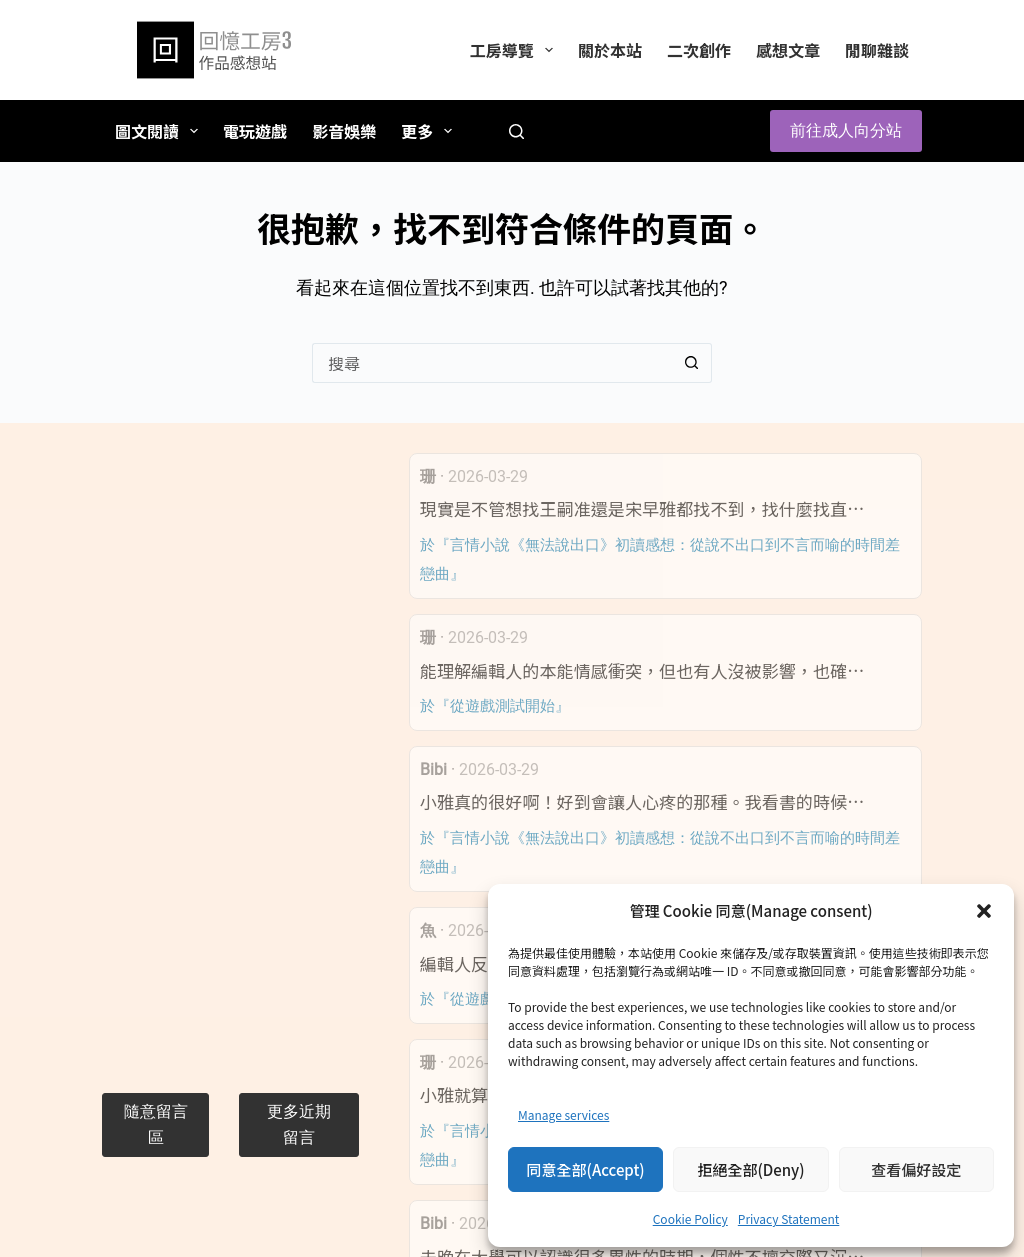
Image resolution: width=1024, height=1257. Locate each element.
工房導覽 (515, 50)
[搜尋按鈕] (692, 363)
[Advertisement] (230, 753)
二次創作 (699, 50)
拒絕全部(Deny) (750, 1169)
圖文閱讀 (160, 131)
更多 (430, 131)
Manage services (563, 1114)
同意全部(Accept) (586, 1169)
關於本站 (610, 50)
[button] (984, 911)
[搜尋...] (492, 363)
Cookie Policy (690, 1218)
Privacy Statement (788, 1218)
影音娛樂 (344, 131)
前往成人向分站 (846, 130)
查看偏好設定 (916, 1169)
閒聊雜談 (877, 50)
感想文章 (788, 50)
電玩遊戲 (255, 131)
